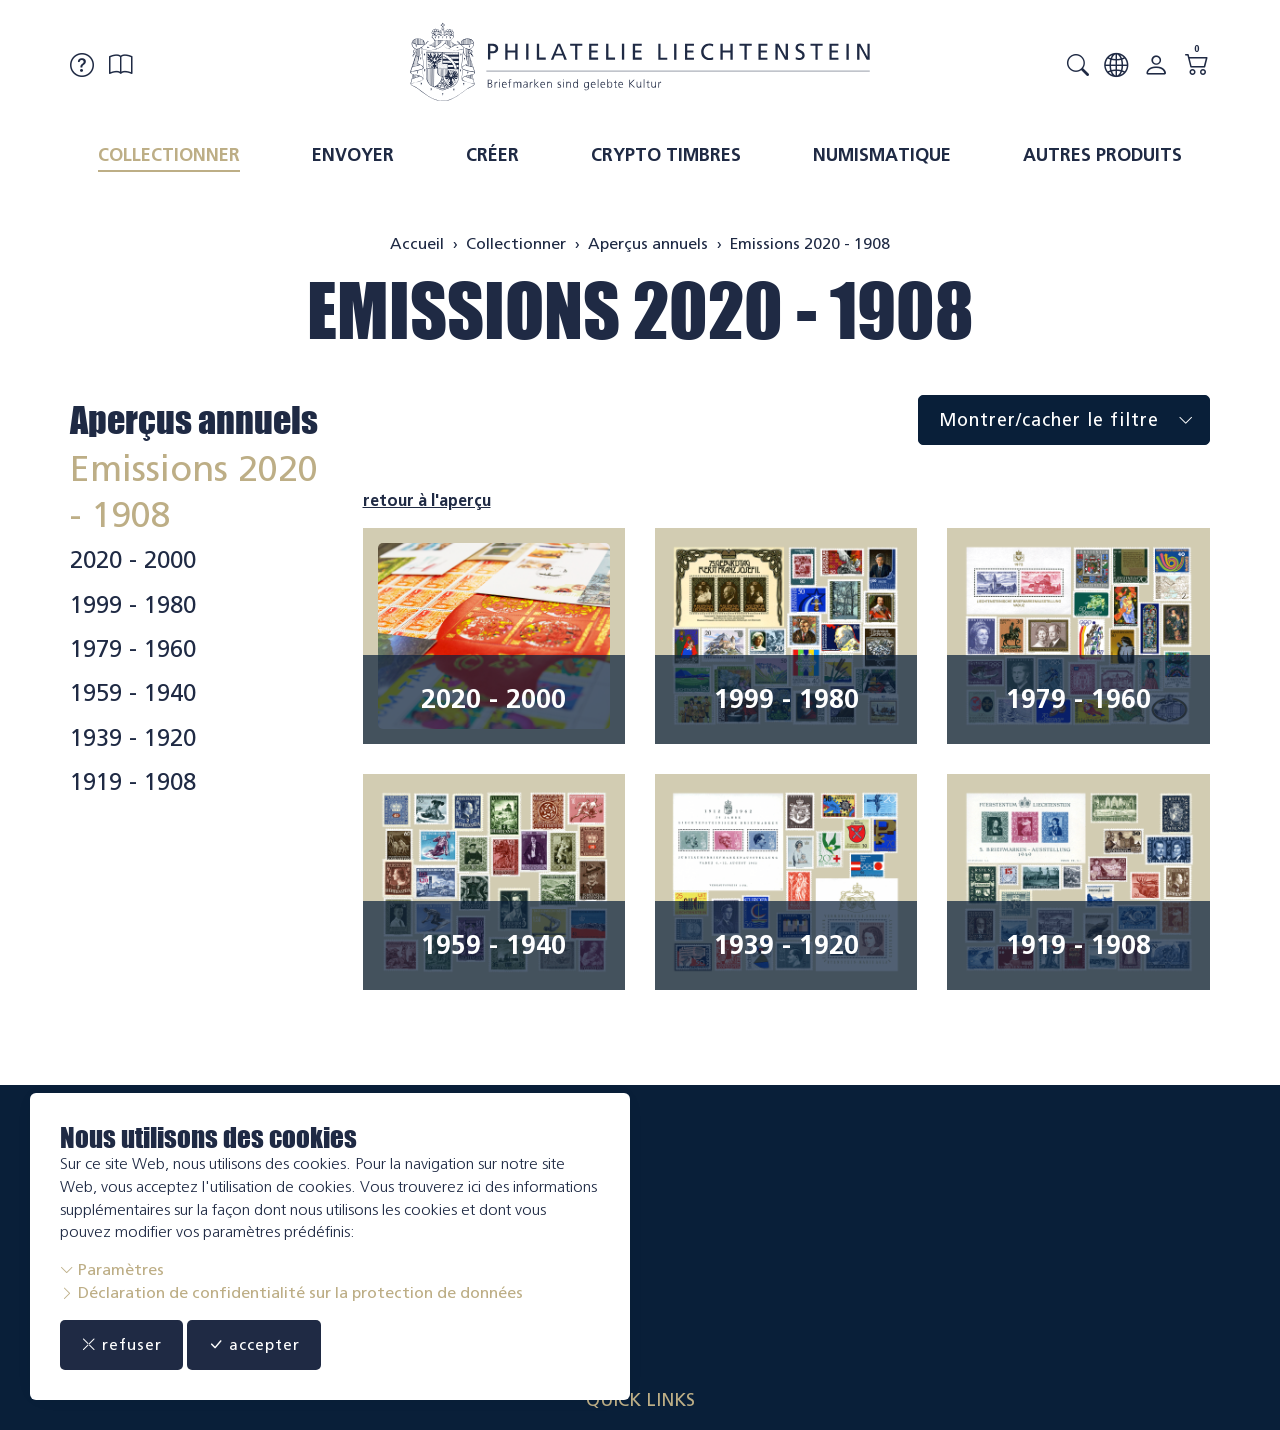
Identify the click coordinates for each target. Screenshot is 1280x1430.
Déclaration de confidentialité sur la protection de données (291, 1292)
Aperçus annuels (194, 420)
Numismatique (882, 155)
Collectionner (169, 155)
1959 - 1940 (133, 693)
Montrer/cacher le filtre (1074, 420)
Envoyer (353, 155)
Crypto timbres (666, 155)
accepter (270, 1345)
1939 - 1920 (133, 738)
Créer (492, 155)
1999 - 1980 (133, 605)
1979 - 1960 (133, 649)
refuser (126, 1345)
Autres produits (1102, 155)
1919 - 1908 (133, 782)
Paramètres (112, 1269)
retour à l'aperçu (427, 500)
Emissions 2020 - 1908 (640, 310)
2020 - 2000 (133, 560)
